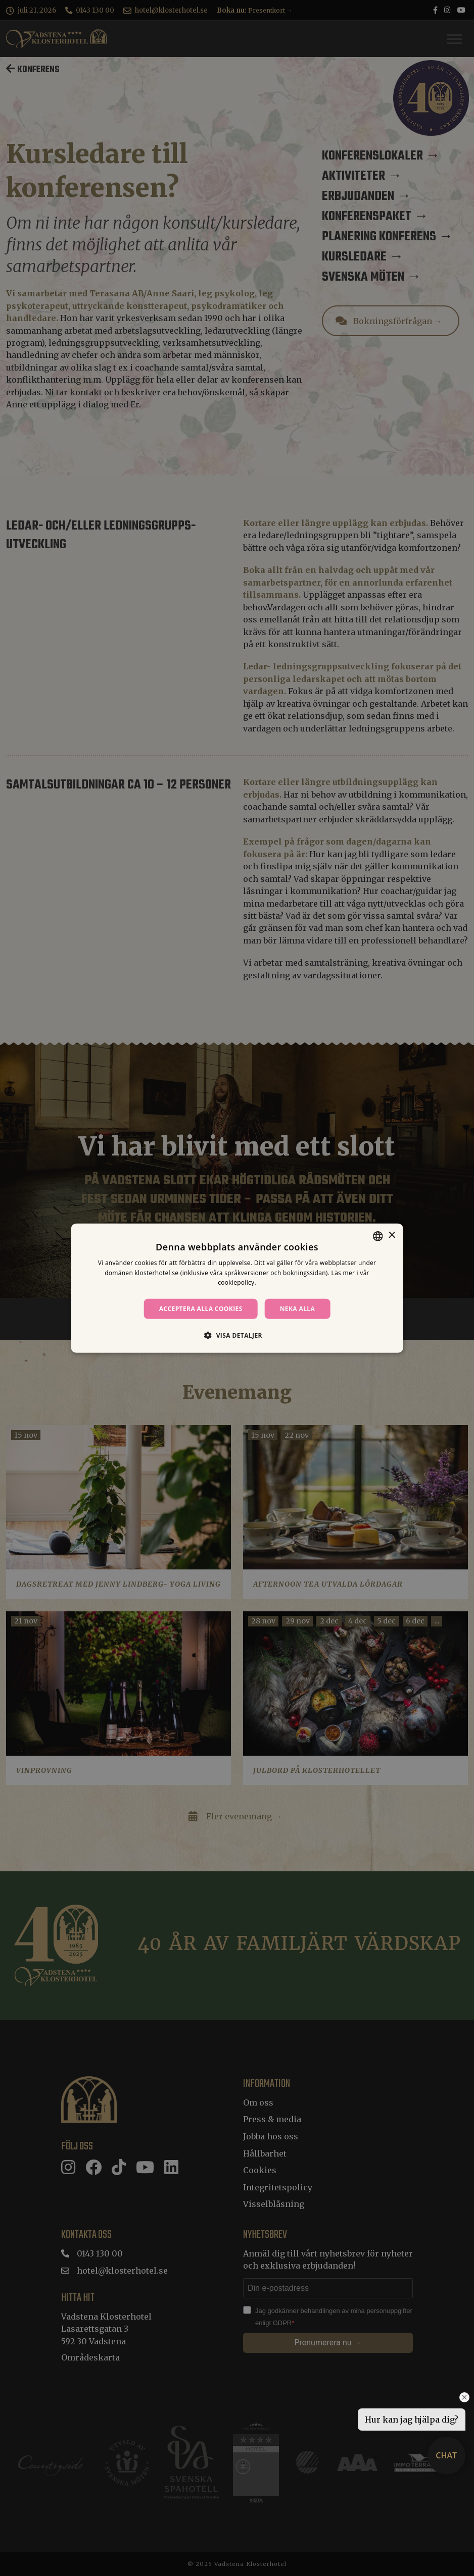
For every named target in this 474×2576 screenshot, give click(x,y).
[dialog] (237, 1287)
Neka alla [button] (297, 1308)
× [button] (391, 1235)
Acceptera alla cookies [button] (201, 1308)
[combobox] (377, 1236)
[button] (237, 1335)
